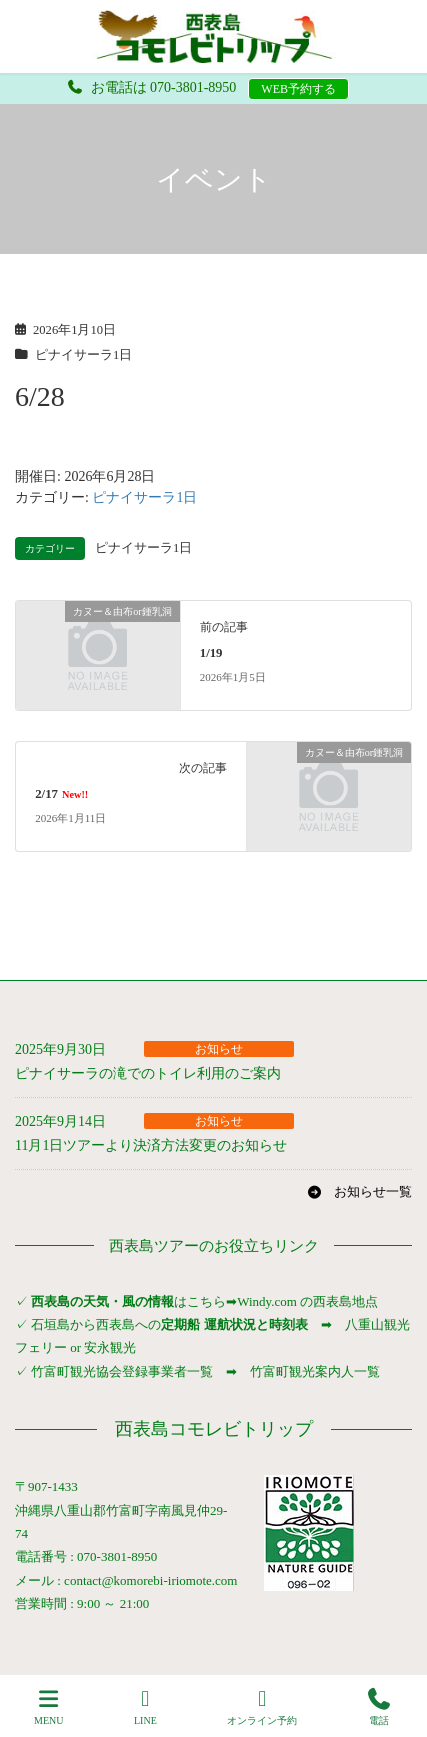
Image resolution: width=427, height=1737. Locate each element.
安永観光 (108, 1347)
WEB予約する (298, 89)
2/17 (61, 794)
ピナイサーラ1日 (83, 355)
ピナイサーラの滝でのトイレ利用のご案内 (148, 1073)
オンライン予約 (262, 1707)
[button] (359, 1192)
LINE (146, 1707)
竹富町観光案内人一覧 (315, 1371)
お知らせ (219, 1049)
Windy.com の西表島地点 (307, 1301)
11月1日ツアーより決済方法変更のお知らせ (151, 1145)
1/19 (211, 653)
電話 (379, 1707)
